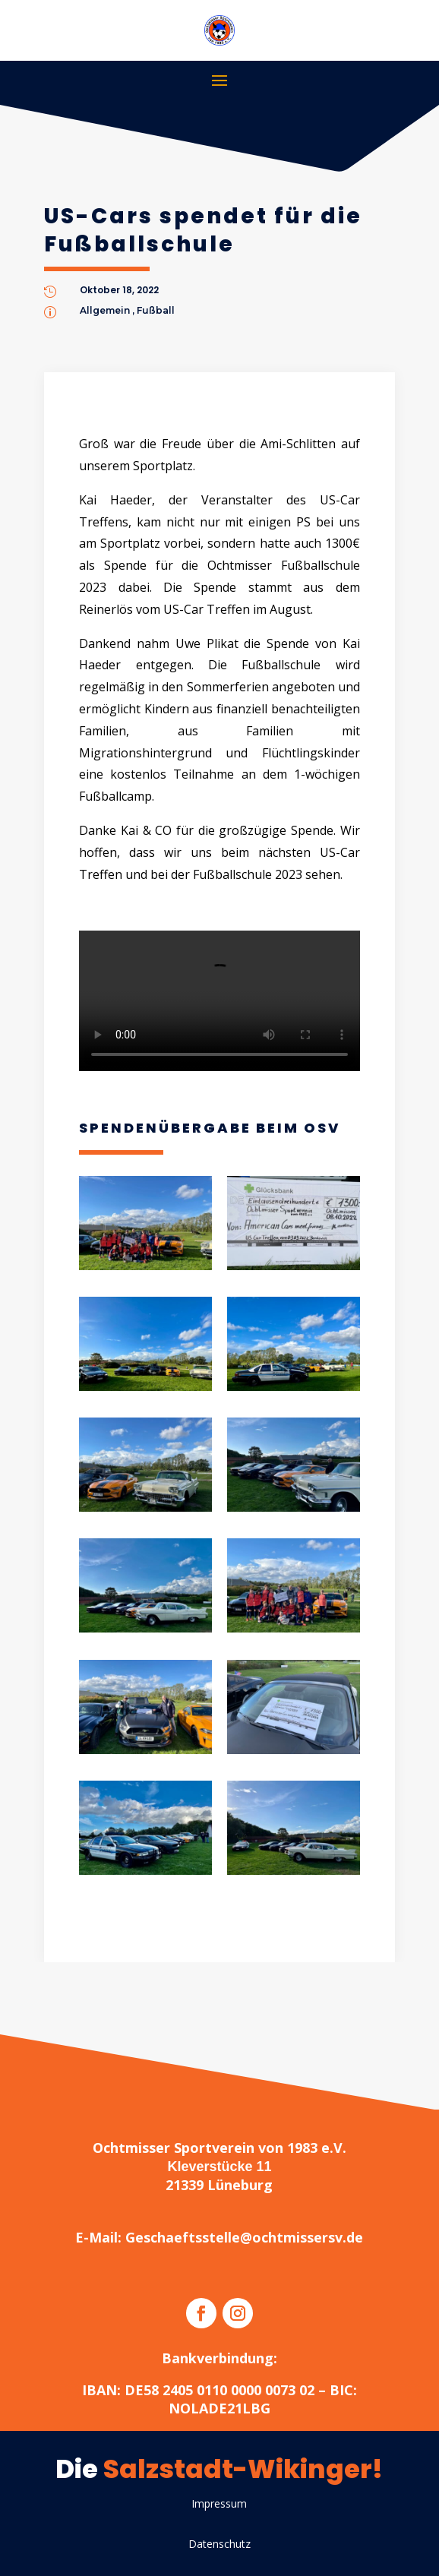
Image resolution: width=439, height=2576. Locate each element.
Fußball (156, 310)
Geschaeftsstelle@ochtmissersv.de (244, 2237)
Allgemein (105, 310)
